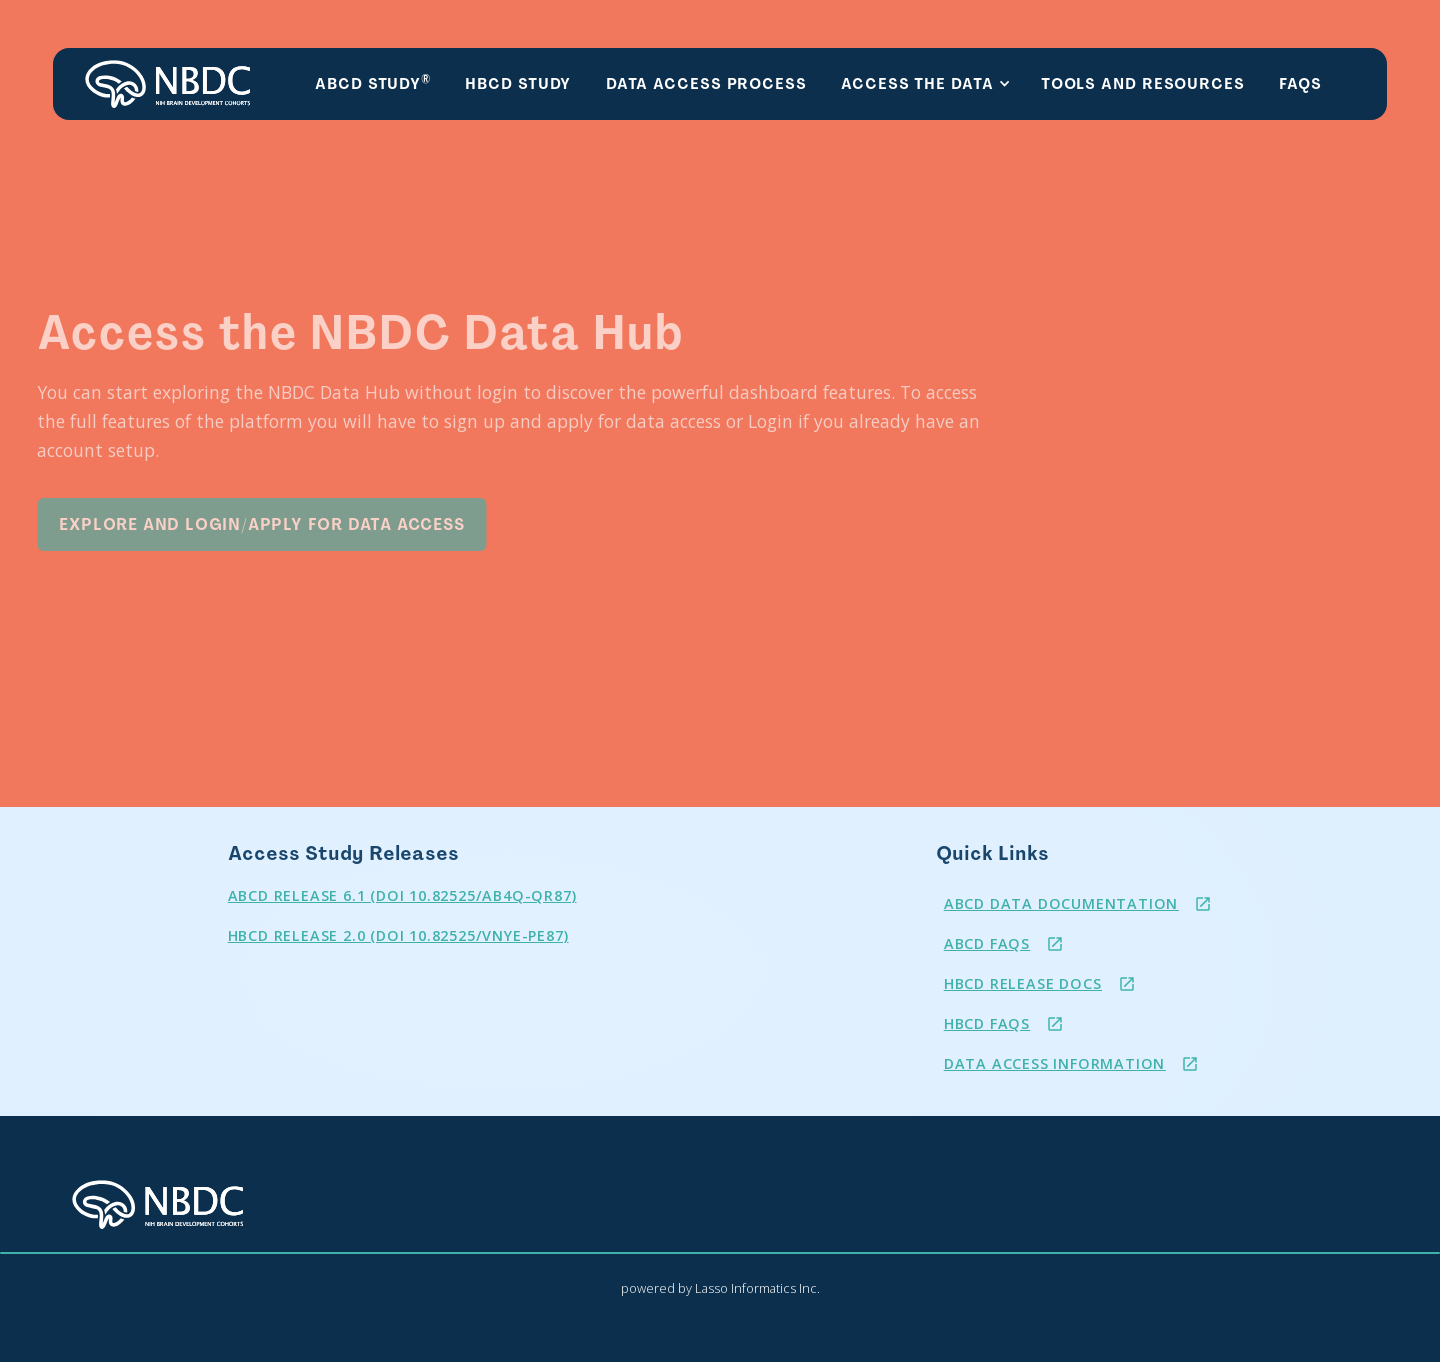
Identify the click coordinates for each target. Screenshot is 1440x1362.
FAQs (1300, 84)
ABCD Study (373, 82)
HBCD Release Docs (1023, 983)
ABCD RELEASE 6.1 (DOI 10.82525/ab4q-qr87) (402, 895)
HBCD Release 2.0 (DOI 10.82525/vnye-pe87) (398, 935)
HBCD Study (518, 84)
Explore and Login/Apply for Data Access (235, 524)
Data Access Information (1054, 1063)
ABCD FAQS (987, 943)
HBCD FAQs (987, 1023)
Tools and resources (1143, 84)
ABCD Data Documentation (1061, 903)
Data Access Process (706, 84)
